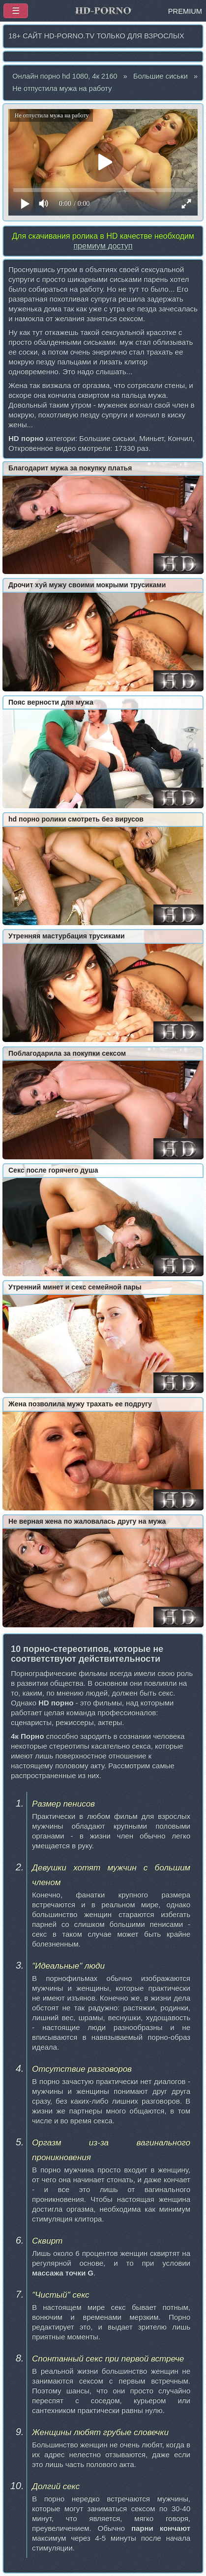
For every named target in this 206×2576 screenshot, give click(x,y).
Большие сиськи (160, 76)
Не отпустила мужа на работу (62, 88)
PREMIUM (185, 11)
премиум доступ (102, 246)
